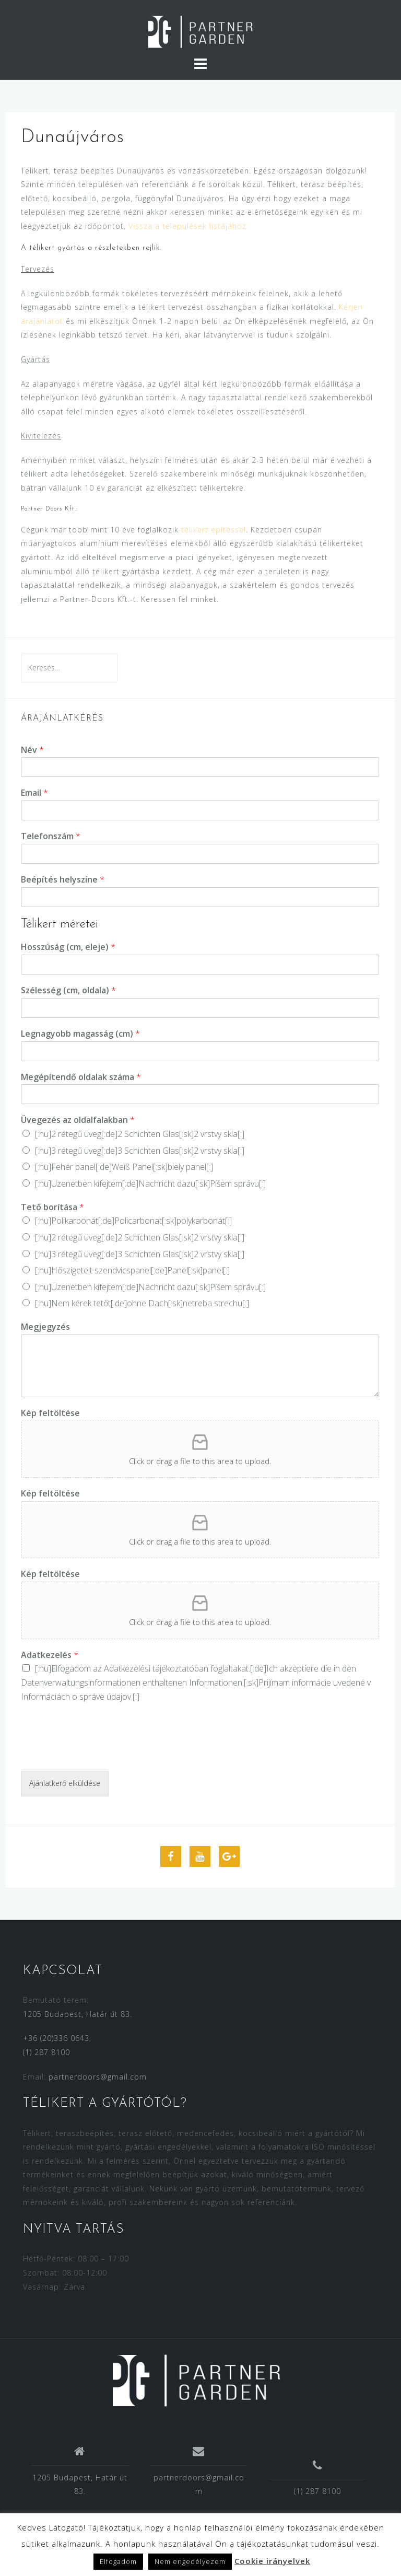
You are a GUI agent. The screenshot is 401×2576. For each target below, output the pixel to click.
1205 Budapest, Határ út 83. (77, 2014)
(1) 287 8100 (46, 2052)
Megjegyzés (45, 1326)
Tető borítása (52, 1207)
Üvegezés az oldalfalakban (78, 1120)
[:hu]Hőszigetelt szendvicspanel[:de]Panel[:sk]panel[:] (132, 1270)
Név (32, 750)
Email (34, 792)
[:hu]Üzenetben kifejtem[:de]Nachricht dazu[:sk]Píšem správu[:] (150, 1183)
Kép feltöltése (50, 1413)
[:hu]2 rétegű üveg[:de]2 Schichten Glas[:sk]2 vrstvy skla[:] (139, 1134)
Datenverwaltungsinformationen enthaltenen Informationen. (132, 1682)
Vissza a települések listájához (187, 226)
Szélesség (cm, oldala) (68, 990)
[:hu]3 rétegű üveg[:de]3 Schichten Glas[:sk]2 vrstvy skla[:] (139, 1150)
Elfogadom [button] (118, 2561)
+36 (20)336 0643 (56, 2038)
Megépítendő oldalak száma (81, 1077)
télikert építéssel (213, 530)
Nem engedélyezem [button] (190, 2561)
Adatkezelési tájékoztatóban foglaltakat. (177, 1668)
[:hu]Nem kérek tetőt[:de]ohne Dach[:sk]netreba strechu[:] (142, 1303)
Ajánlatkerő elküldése (64, 1783)
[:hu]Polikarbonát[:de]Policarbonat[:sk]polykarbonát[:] (133, 1220)
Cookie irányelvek (272, 2561)
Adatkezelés (49, 1655)
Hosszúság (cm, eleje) (68, 947)
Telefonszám (50, 836)
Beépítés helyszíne (62, 879)
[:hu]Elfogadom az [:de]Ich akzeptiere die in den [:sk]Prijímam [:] (196, 1682)
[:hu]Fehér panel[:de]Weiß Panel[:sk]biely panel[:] (124, 1167)
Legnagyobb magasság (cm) (80, 1033)
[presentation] (100, 1753)
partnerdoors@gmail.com (98, 2077)
